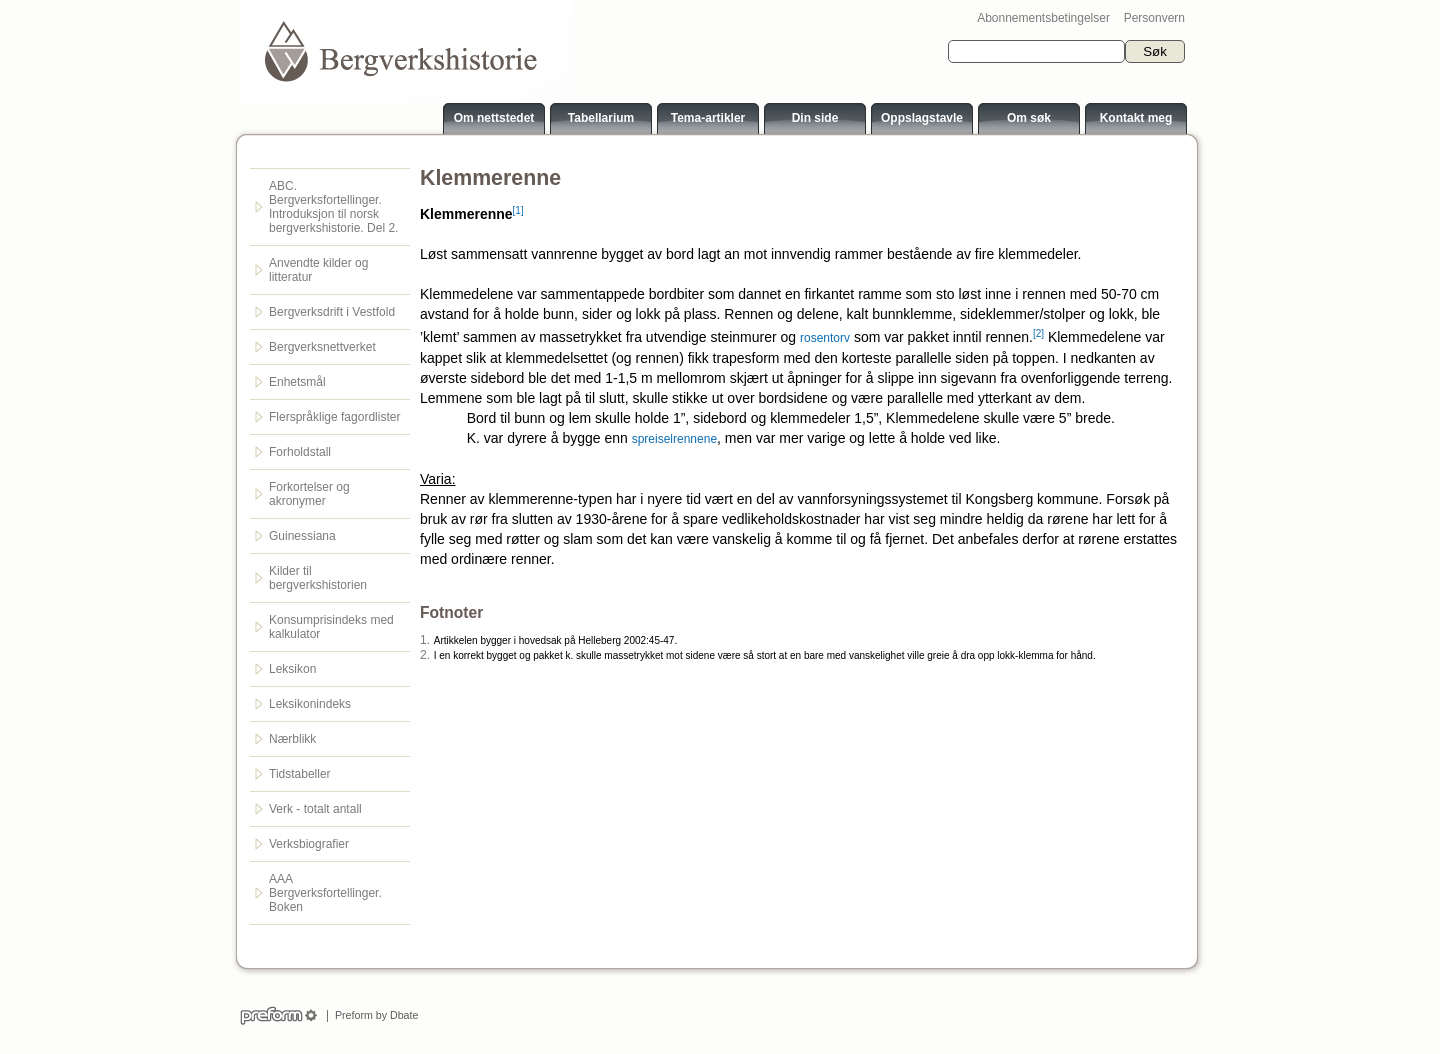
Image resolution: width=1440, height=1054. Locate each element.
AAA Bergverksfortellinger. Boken (325, 893)
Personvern (1154, 18)
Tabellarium (601, 118)
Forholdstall (300, 452)
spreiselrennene (674, 439)
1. (425, 640)
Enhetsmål (297, 382)
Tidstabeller (300, 774)
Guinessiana (302, 536)
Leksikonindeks (310, 704)
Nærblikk (292, 739)
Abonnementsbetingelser (1043, 18)
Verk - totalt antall (315, 809)
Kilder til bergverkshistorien (318, 578)
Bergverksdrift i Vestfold (332, 312)
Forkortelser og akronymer (309, 494)
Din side (815, 118)
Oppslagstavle (922, 118)
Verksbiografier (309, 844)
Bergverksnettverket (322, 347)
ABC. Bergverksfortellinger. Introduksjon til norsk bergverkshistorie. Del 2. (333, 207)
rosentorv (825, 338)
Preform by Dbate (373, 1015)
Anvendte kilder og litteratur (318, 270)
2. (425, 655)
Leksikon (292, 669)
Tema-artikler (708, 118)
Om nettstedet (494, 118)
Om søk (1029, 118)
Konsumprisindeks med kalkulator (331, 627)
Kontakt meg (1136, 118)
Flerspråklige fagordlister (334, 417)
